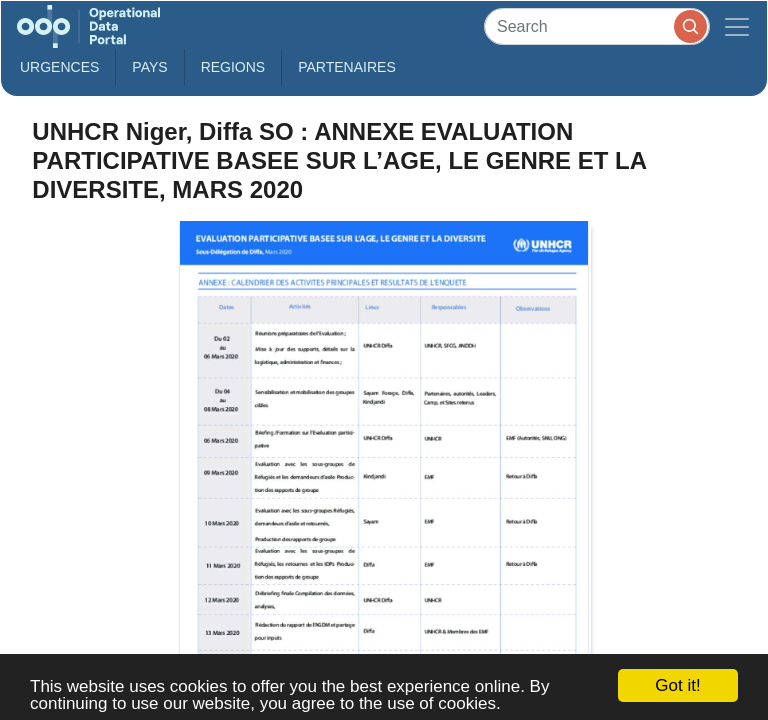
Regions (233, 67)
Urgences (59, 67)
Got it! (677, 685)
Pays (149, 67)
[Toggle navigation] (737, 26)
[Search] (597, 26)
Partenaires (347, 67)
